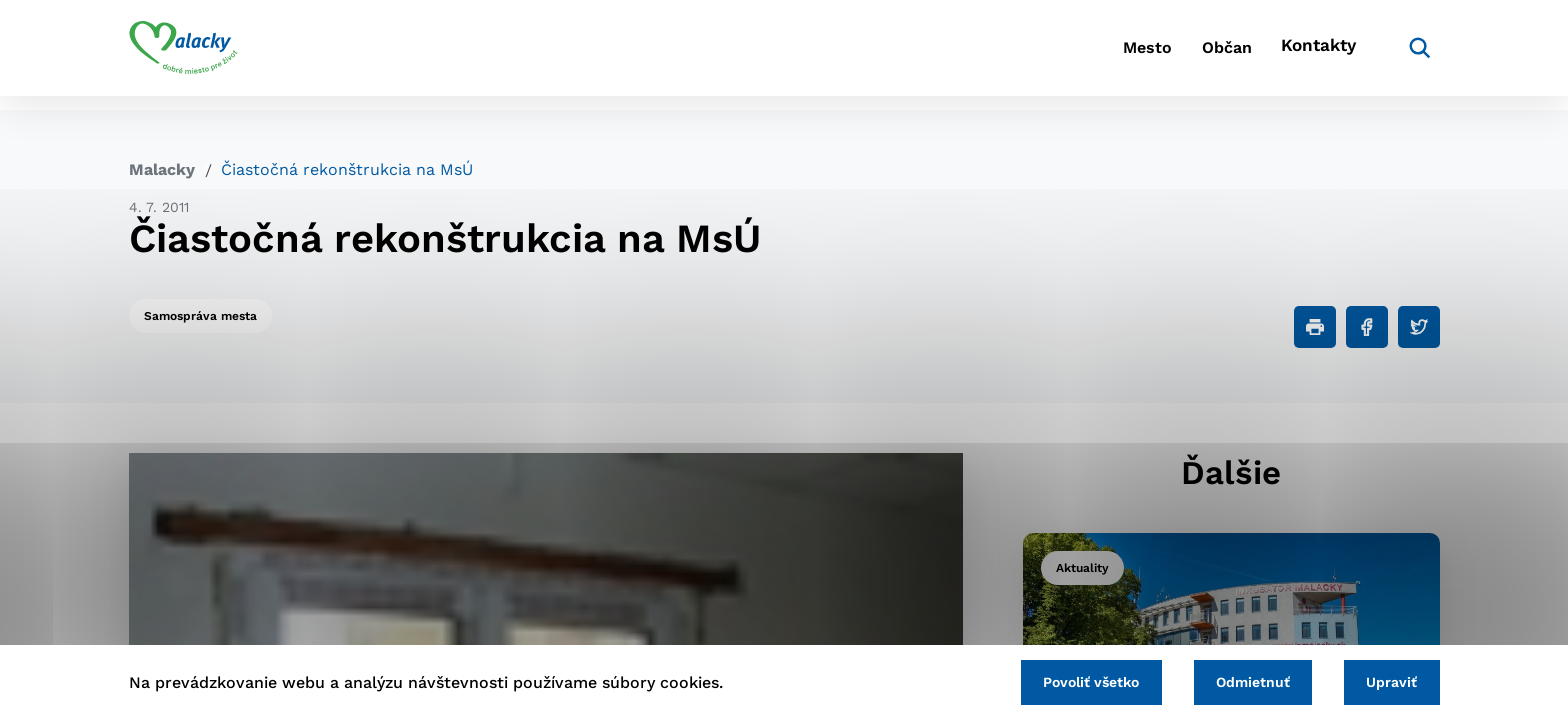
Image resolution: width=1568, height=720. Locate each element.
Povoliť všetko (1063, 680)
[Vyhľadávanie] (1410, 55)
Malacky (162, 169)
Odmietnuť (1236, 680)
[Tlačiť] (1315, 327)
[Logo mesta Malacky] (183, 55)
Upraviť (1386, 680)
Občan (1203, 55)
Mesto (1103, 55)
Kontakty (1314, 55)
